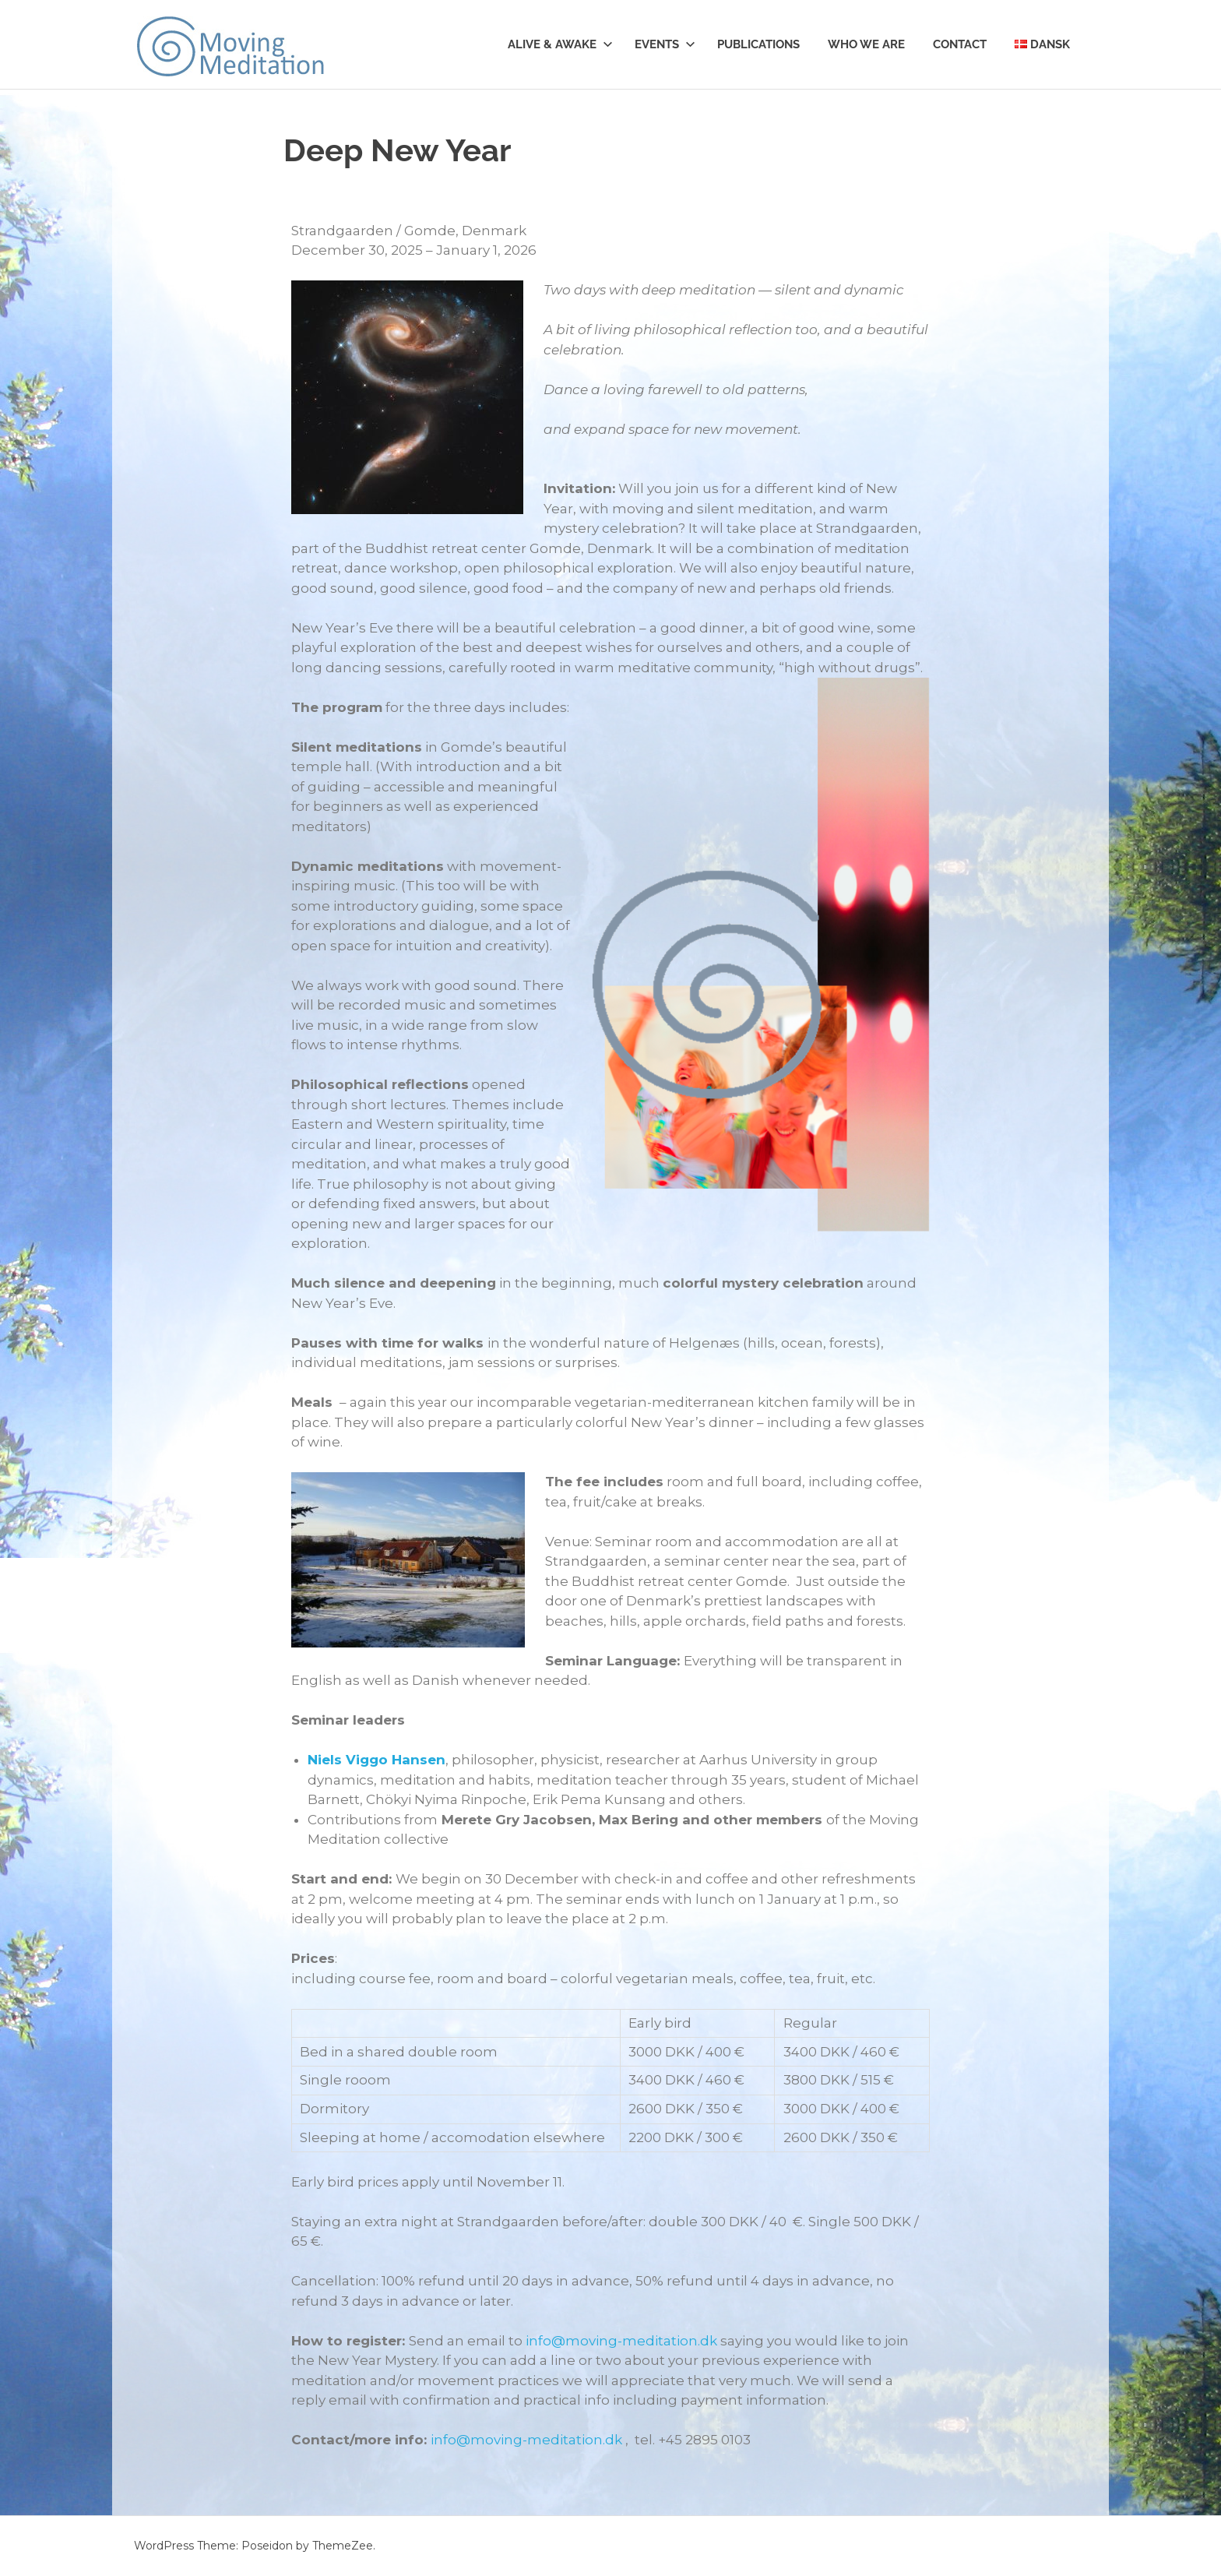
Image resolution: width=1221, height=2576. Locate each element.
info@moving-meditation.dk (621, 2341)
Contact (960, 44)
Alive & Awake (560, 44)
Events (665, 44)
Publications (758, 44)
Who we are (866, 44)
